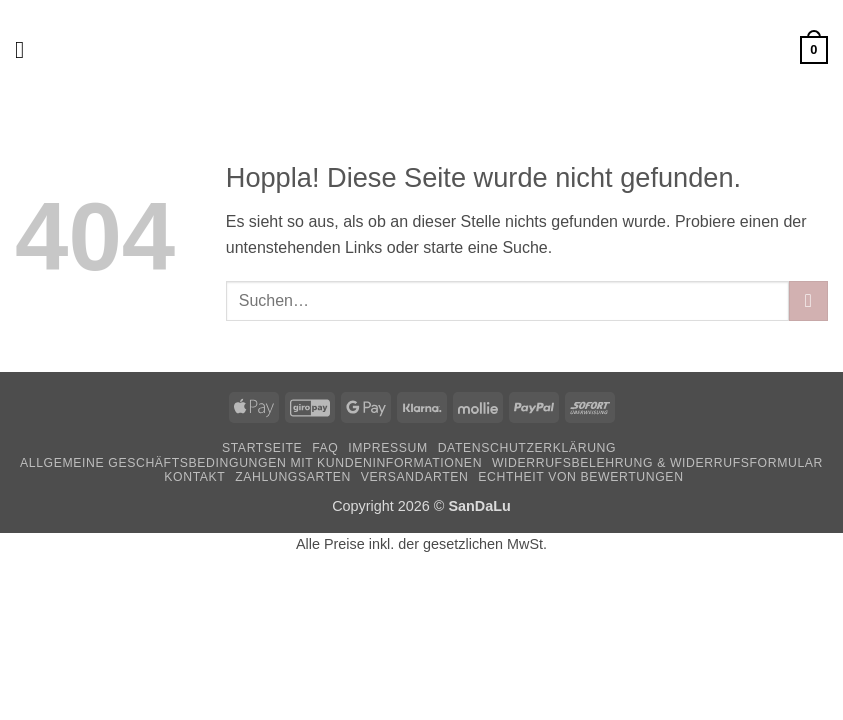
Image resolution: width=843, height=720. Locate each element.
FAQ (325, 448)
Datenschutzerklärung (527, 448)
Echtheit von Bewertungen (580, 477)
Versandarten (415, 477)
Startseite (262, 448)
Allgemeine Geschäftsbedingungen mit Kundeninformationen (251, 463)
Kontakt (194, 477)
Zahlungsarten (293, 477)
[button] (27, 49)
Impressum (388, 448)
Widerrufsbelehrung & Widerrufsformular (657, 463)
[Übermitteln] (808, 300)
